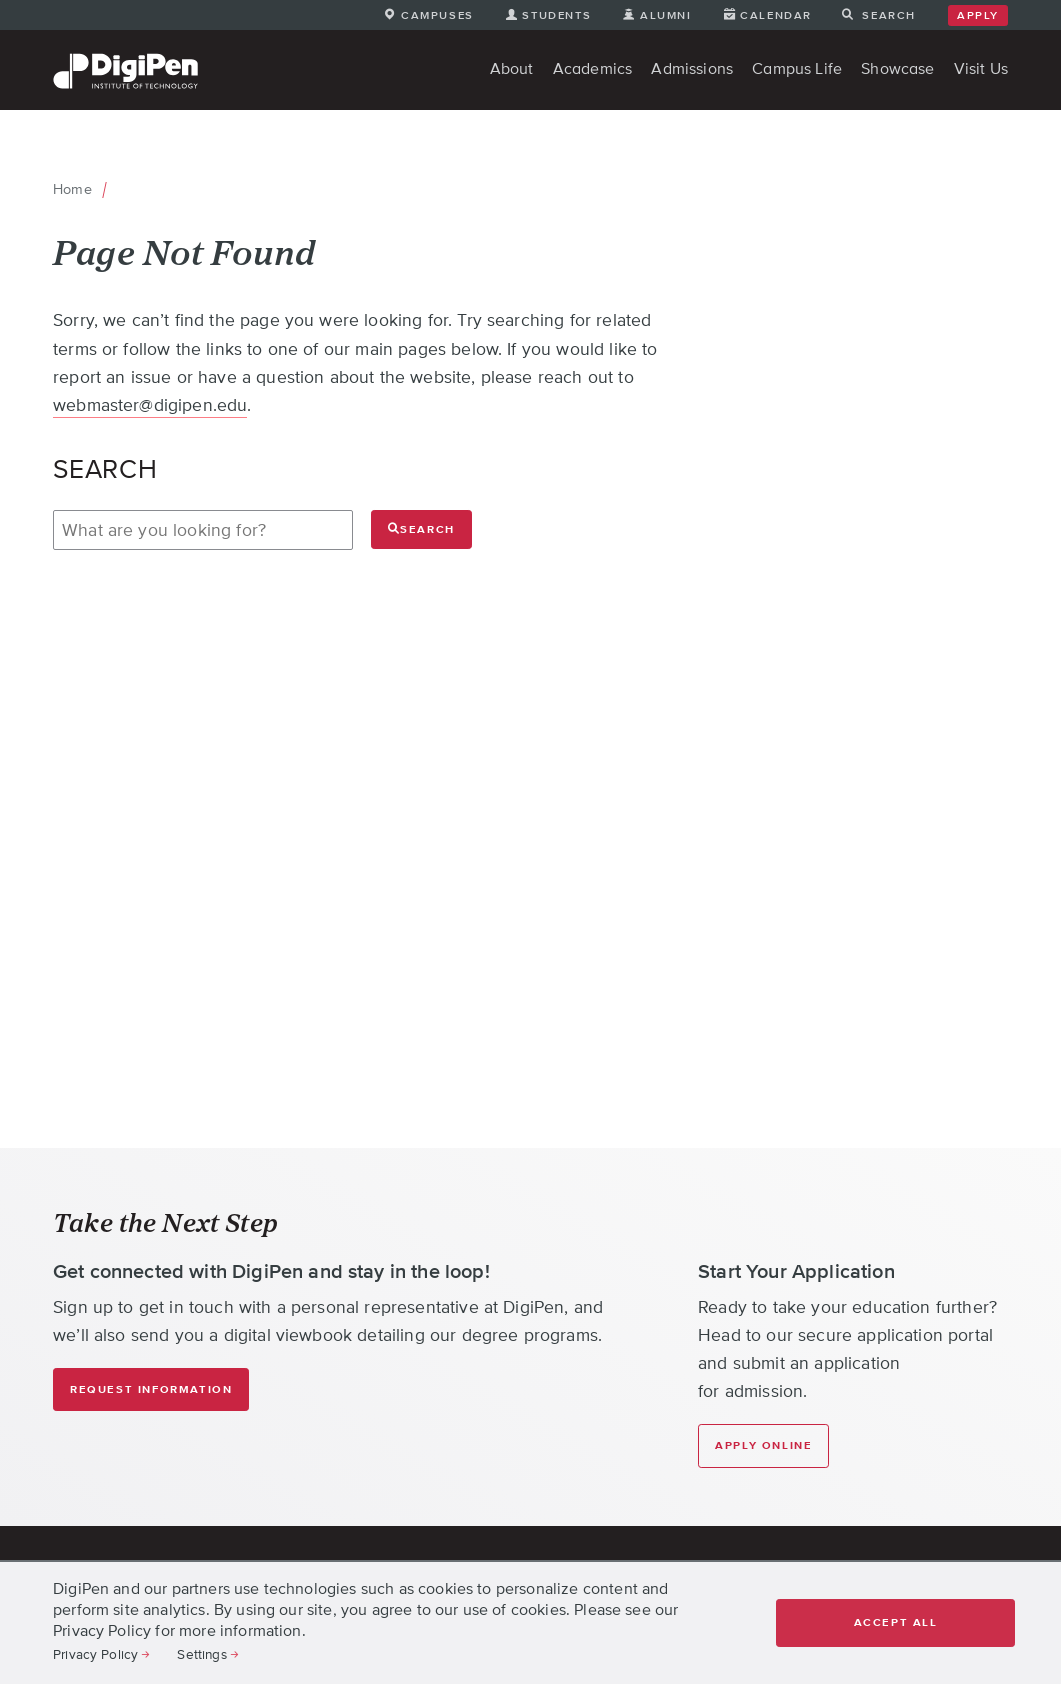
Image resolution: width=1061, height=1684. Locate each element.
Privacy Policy (95, 1654)
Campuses (437, 15)
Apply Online (763, 1445)
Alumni (666, 15)
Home (72, 189)
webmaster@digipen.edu (150, 405)
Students (556, 15)
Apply (978, 15)
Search (421, 528)
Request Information (151, 1389)
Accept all (896, 1622)
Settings (201, 1654)
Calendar (776, 15)
